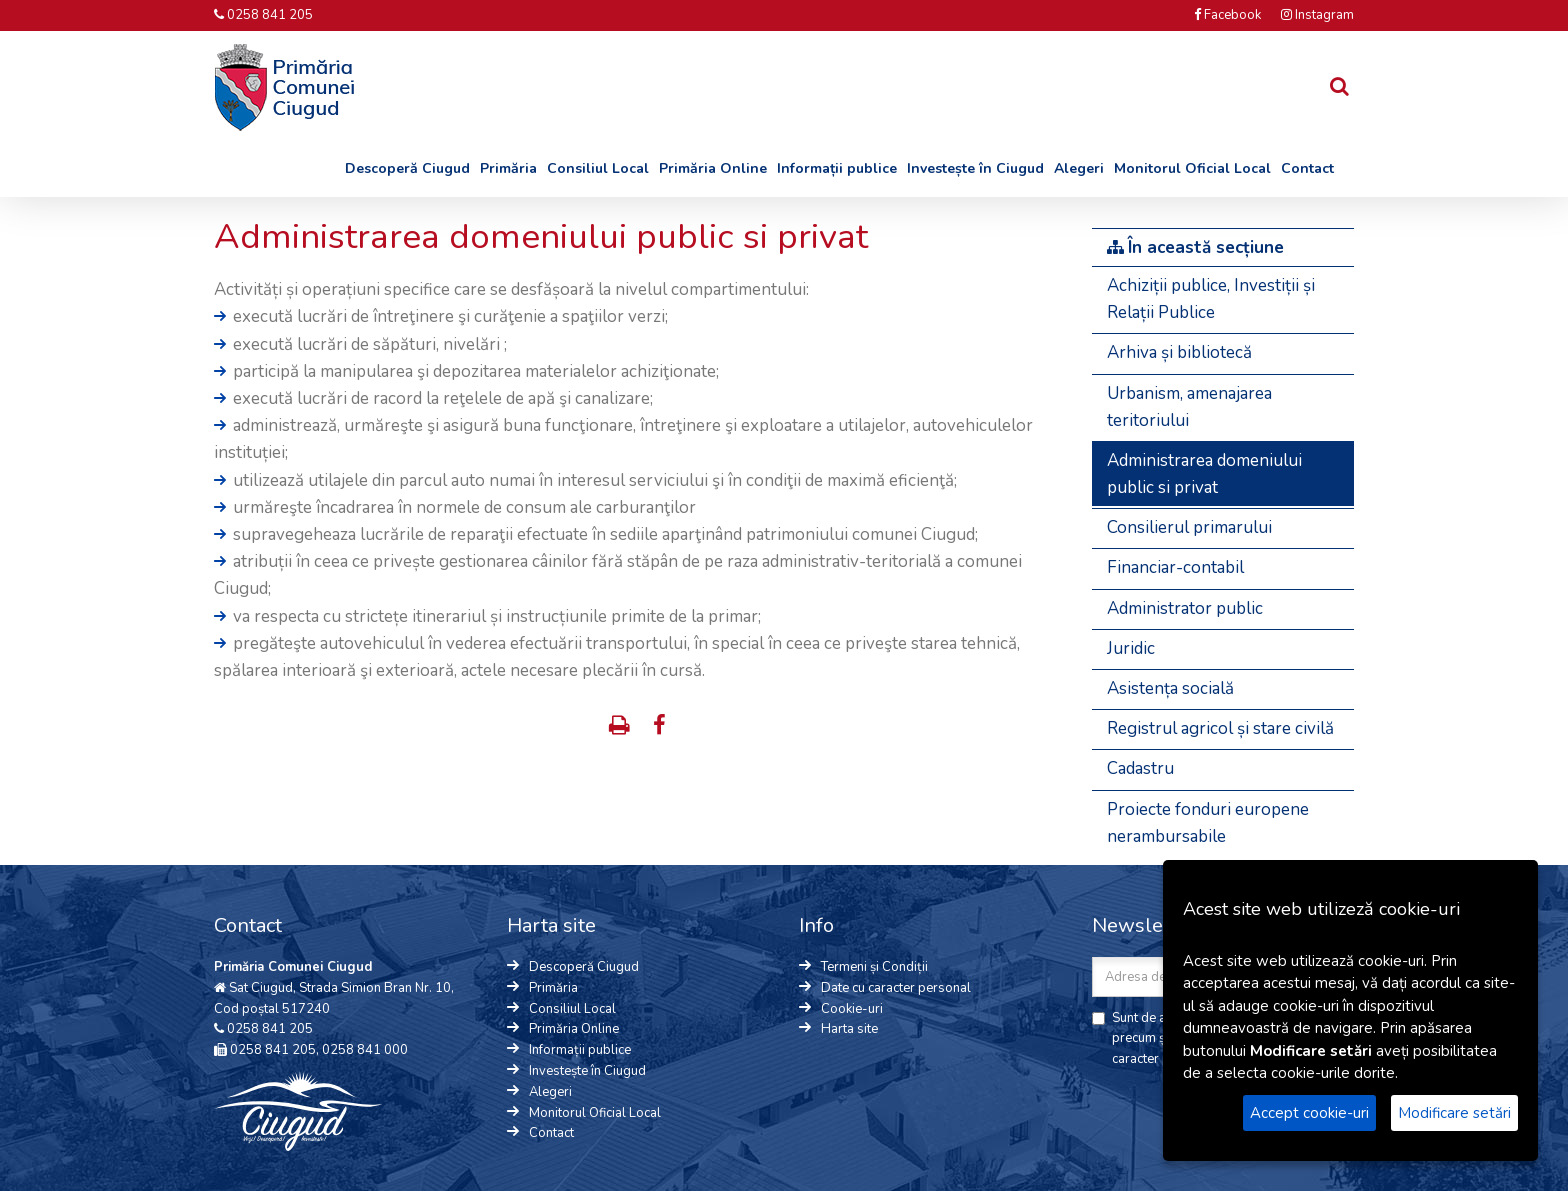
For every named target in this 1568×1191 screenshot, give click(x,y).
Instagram (1317, 15)
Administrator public (1185, 608)
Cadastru (1140, 768)
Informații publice (837, 168)
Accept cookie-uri (1309, 1113)
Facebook (1227, 15)
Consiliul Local (598, 168)
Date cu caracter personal (896, 988)
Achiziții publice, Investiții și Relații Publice (1211, 299)
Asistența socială (1170, 688)
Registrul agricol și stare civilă (1220, 728)
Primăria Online (713, 168)
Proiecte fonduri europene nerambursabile (1208, 823)
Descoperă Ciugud (407, 168)
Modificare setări (1454, 1113)
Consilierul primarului (1189, 527)
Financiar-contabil (1175, 567)
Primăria (508, 168)
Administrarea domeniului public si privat (1204, 474)
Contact (1307, 168)
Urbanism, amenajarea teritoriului (1189, 407)
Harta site (849, 1029)
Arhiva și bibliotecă (1179, 352)
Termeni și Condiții (874, 967)
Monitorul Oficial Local (1192, 168)
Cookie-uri (852, 1009)
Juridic (1131, 648)
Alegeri (1079, 168)
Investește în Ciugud (975, 168)
